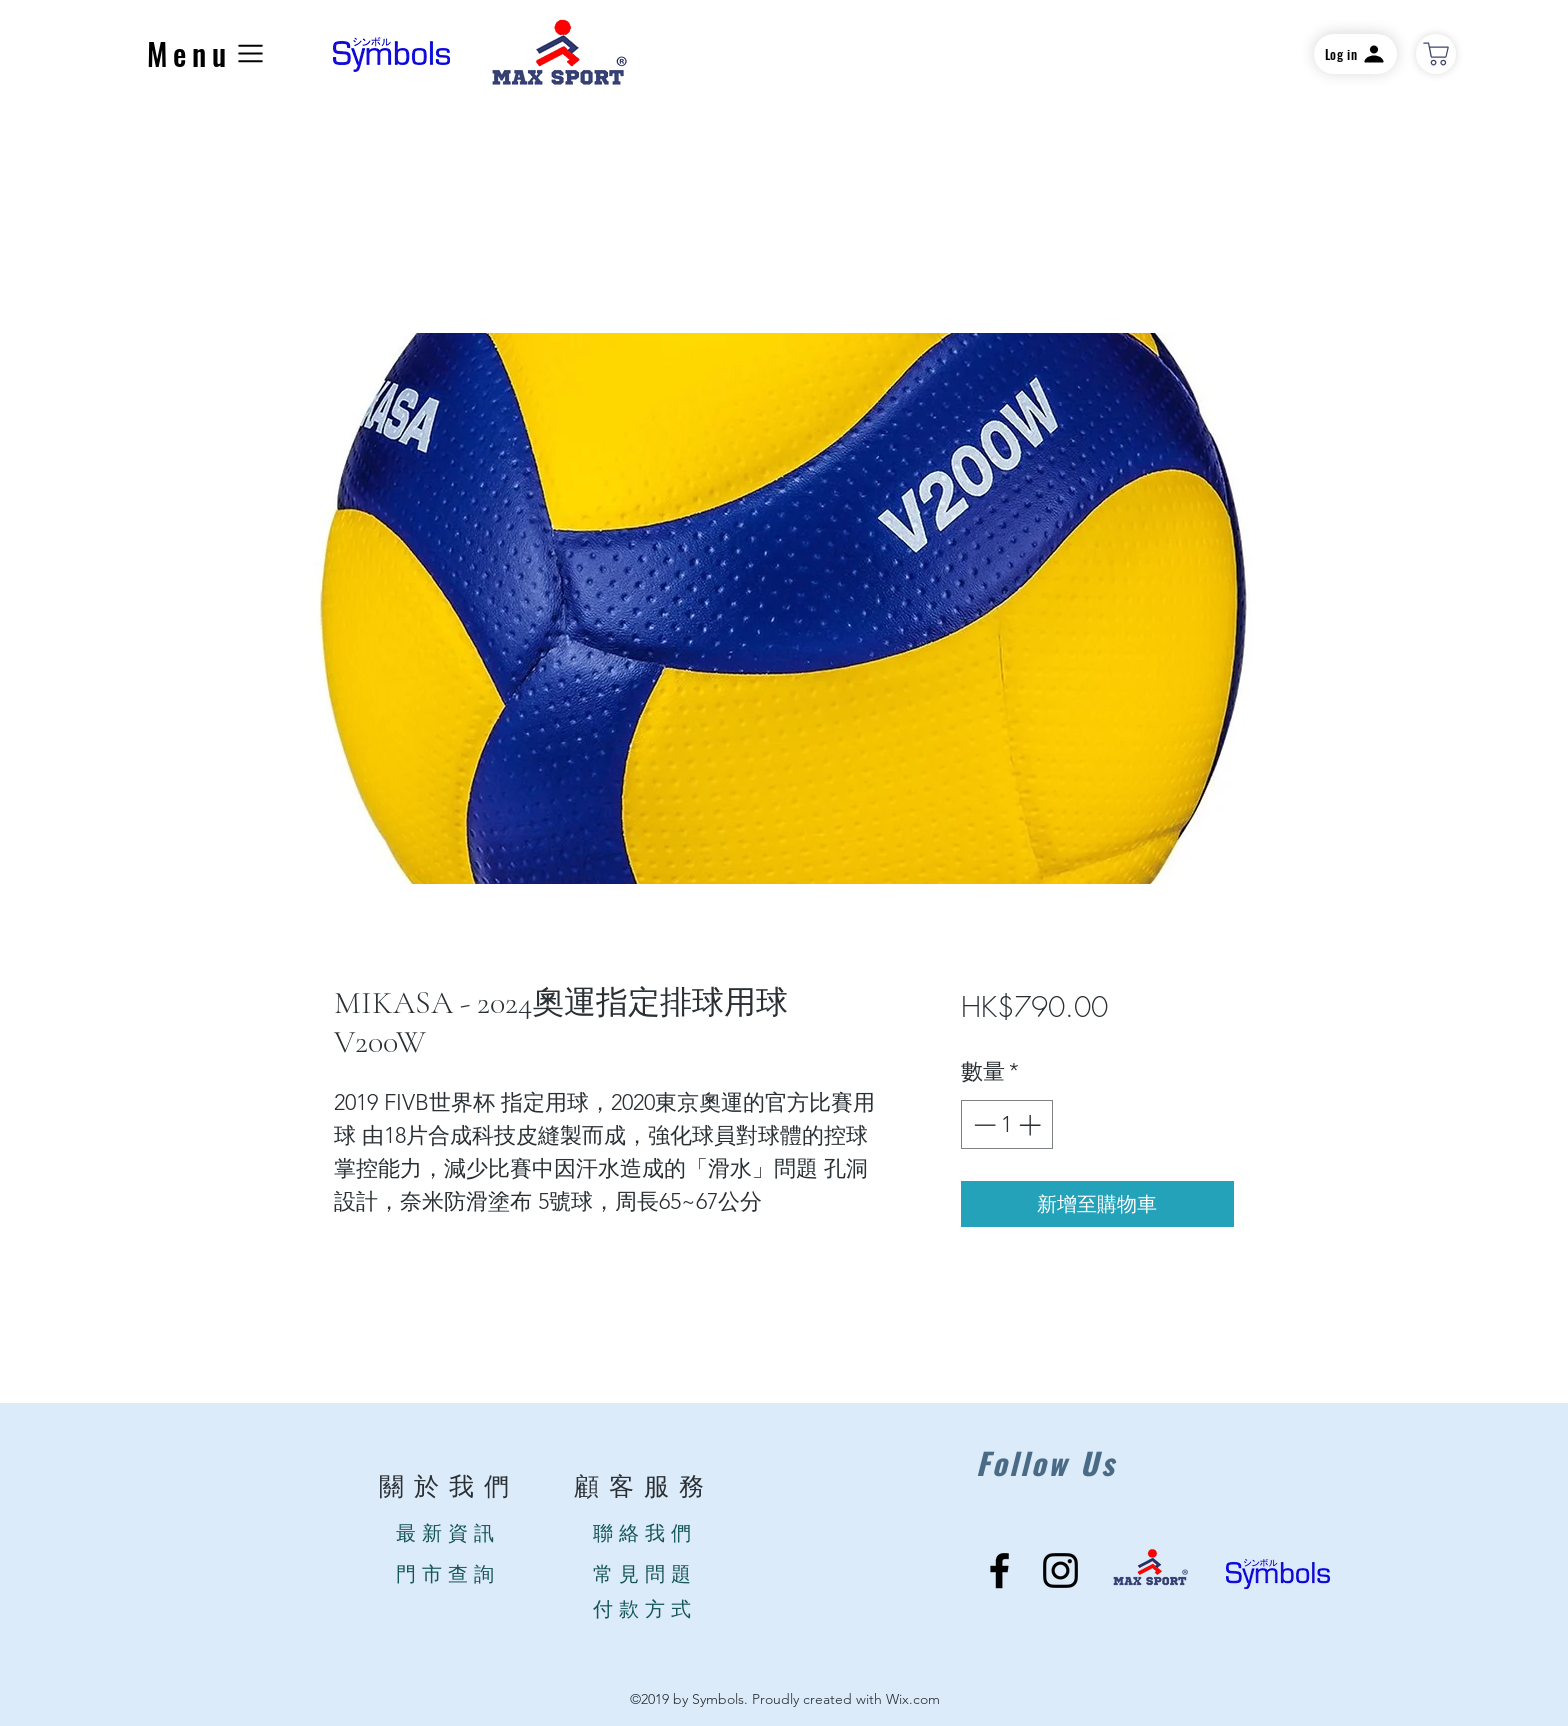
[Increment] (1031, 1124)
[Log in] (1355, 54)
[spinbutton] (1007, 1124)
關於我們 (449, 1487)
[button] (208, 53)
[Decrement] (982, 1124)
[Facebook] (999, 1570)
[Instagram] (1060, 1570)
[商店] (1436, 54)
